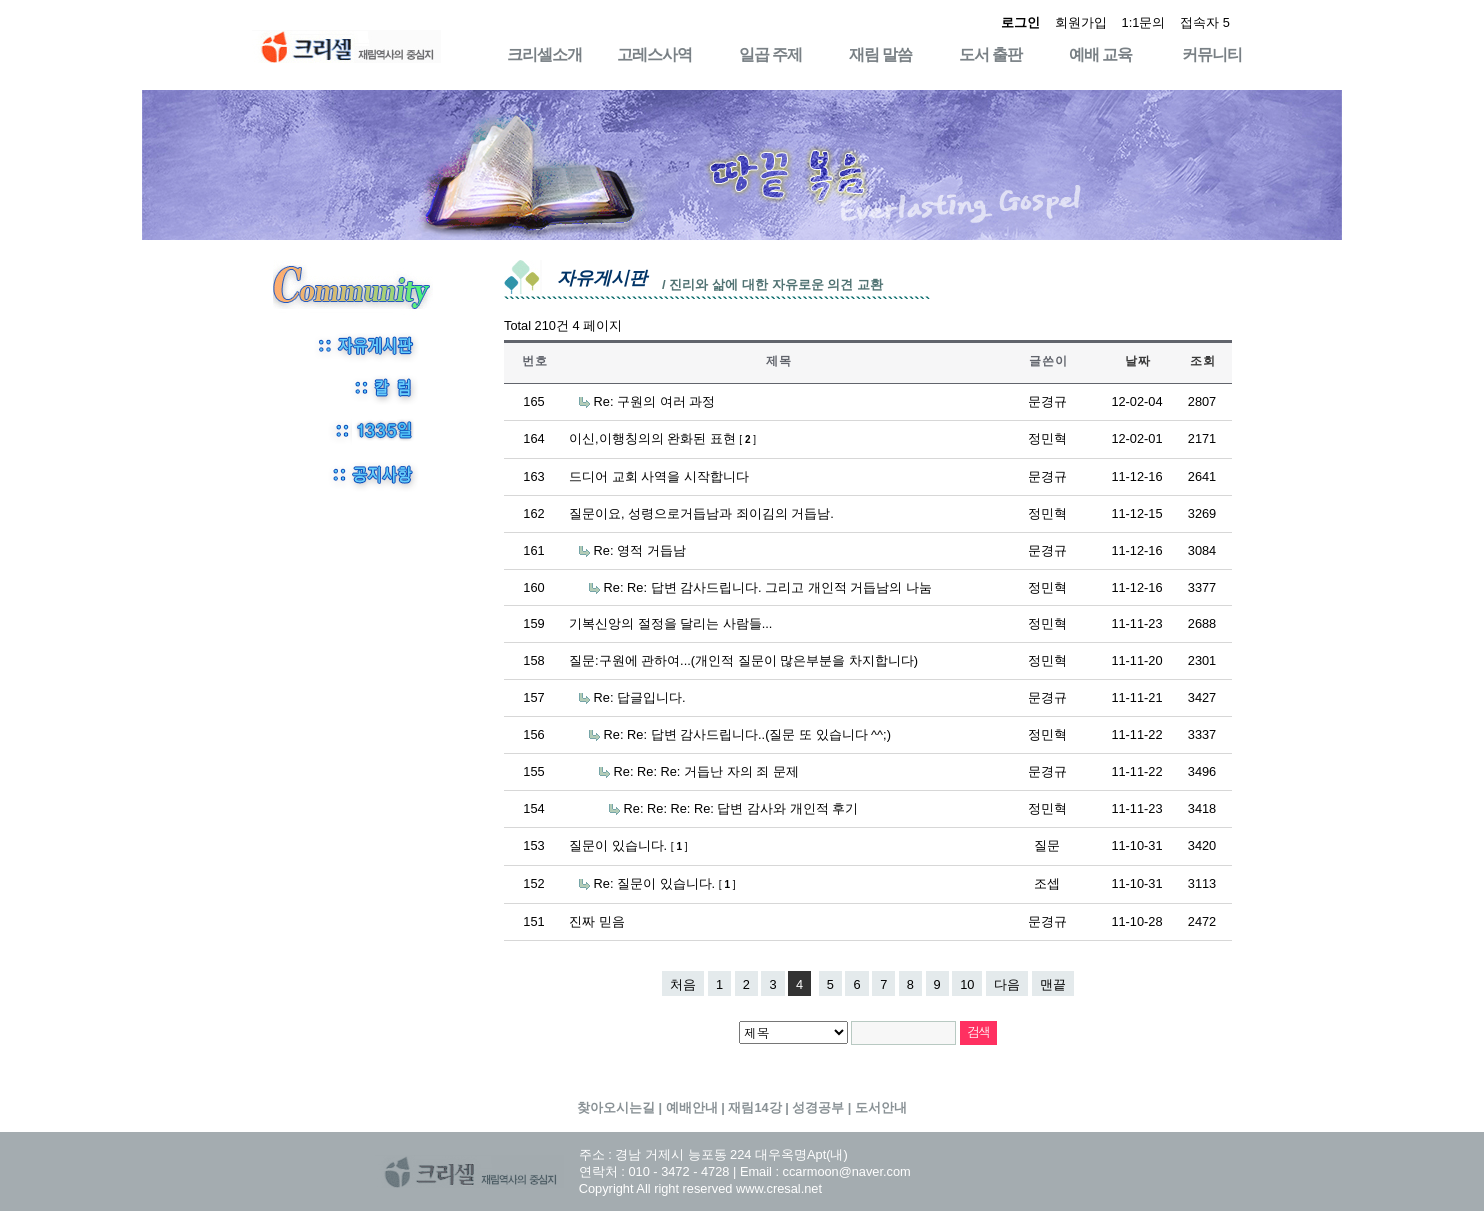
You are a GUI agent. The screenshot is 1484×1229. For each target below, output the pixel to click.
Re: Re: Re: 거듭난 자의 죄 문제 (706, 771)
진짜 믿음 (597, 921)
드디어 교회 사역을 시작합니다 (659, 476)
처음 (683, 984)
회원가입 (1081, 22)
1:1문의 (1144, 22)
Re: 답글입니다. (640, 697)
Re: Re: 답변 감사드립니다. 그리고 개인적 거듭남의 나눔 (768, 587)
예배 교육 (1100, 54)
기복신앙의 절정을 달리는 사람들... (670, 623)
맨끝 (1053, 984)
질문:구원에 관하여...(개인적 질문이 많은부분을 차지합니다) (743, 660)
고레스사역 (654, 54)
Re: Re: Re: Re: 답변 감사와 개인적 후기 (741, 808)
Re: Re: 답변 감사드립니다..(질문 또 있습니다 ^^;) (747, 734)
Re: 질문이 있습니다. (665, 883)
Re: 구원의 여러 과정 (655, 401)
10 (967, 984)
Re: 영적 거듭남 (640, 550)
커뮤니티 (1212, 54)
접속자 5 (1205, 22)
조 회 (1202, 361)
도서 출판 (990, 54)
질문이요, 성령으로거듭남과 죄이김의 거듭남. (701, 513)
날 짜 (1137, 361)
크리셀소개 (544, 54)
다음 (1007, 984)
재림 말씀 (880, 54)
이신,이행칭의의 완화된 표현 (662, 438)
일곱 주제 (770, 54)
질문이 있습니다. (628, 845)
